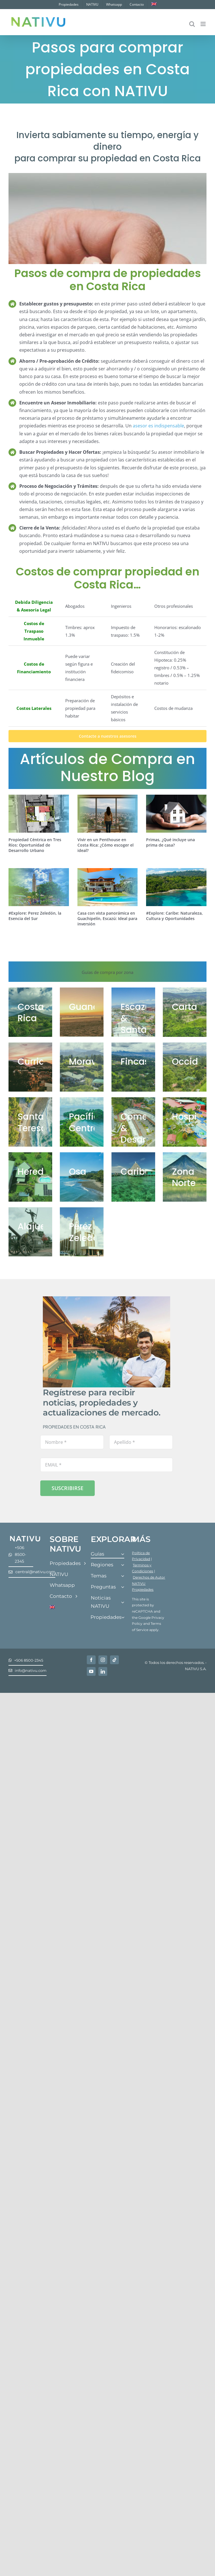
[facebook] (91, 1659)
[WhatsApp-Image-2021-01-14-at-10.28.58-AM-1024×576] (30, 1067)
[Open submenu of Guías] (122, 1554)
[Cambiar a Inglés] (154, 4)
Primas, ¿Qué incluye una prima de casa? (170, 842)
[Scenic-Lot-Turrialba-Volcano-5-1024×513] (184, 1012)
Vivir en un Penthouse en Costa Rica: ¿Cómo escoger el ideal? (105, 845)
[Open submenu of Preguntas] (122, 1587)
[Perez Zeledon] (82, 1232)
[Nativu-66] (30, 1122)
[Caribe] (133, 1177)
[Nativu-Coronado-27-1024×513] (82, 1067)
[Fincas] (133, 1067)
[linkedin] (102, 1671)
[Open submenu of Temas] (122, 1576)
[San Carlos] (184, 1177)
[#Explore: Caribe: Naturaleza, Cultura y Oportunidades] (176, 887)
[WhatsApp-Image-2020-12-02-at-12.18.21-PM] (184, 1067)
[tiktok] (114, 1659)
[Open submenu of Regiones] (122, 1565)
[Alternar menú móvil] (203, 24)
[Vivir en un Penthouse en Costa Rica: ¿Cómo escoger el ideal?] (107, 814)
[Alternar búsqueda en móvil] (192, 24)
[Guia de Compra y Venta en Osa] (82, 1177)
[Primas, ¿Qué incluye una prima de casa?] (176, 814)
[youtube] (91, 1671)
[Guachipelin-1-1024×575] (133, 1012)
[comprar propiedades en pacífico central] (82, 1122)
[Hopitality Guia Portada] (184, 1122)
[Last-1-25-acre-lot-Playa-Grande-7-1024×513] (82, 1012)
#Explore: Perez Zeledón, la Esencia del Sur (35, 915)
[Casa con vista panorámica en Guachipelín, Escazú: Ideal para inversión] (107, 887)
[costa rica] (30, 1012)
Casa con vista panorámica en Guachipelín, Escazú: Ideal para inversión (107, 918)
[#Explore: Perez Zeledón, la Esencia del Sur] (39, 887)
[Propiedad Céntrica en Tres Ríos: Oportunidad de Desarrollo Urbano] (39, 814)
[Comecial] (133, 1122)
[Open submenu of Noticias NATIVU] (122, 1602)
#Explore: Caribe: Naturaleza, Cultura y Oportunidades (174, 915)
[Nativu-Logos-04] (25, 1536)
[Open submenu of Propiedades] (123, 1617)
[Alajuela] (30, 1232)
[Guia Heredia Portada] (30, 1177)
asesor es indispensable (158, 426)
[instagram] (102, 1659)
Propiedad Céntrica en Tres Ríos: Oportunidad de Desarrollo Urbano (35, 845)
